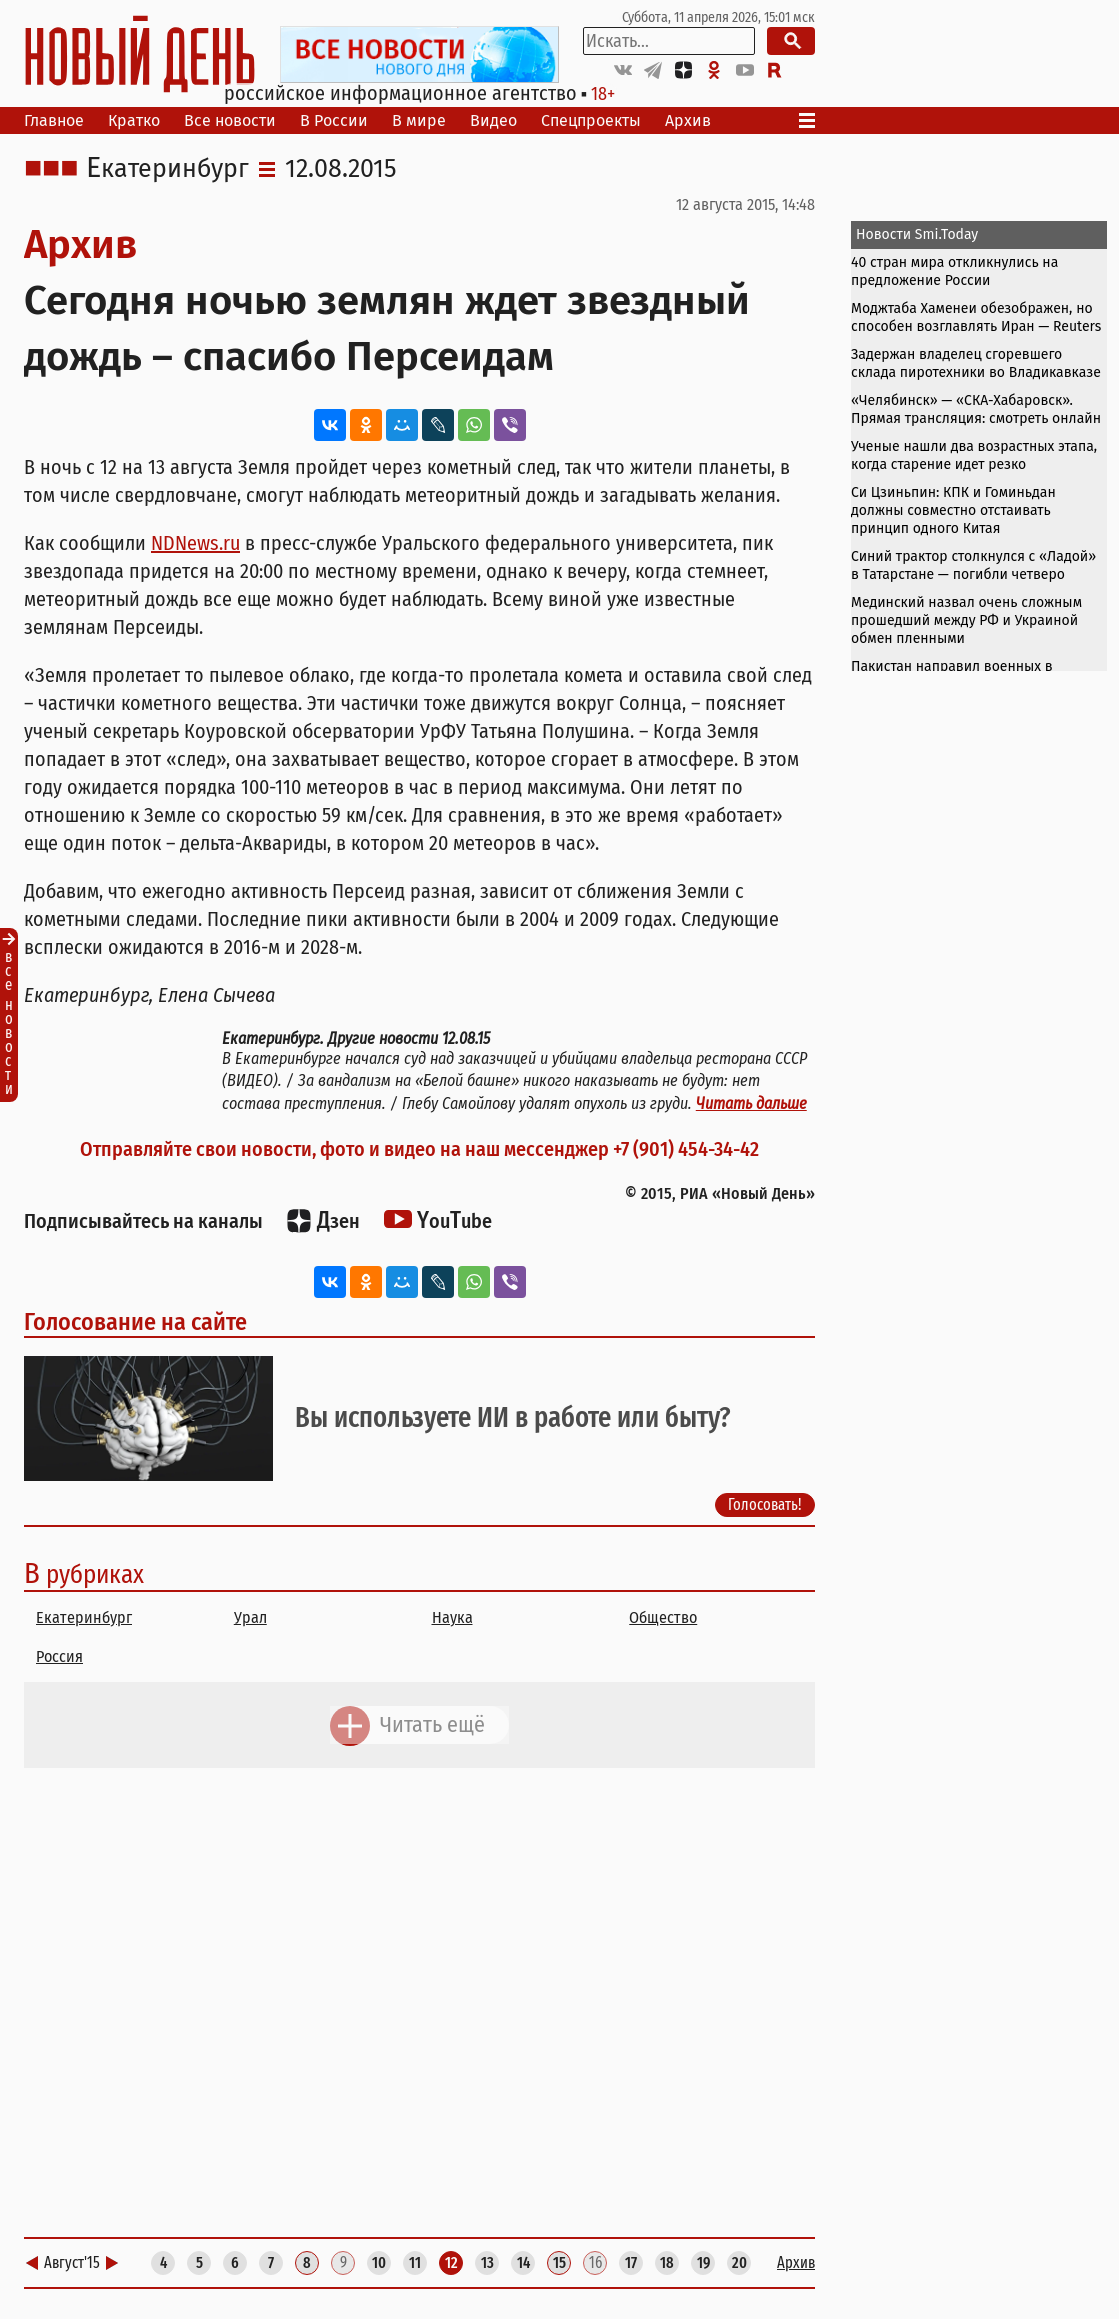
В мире (419, 120)
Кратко (134, 120)
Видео (493, 120)
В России (334, 120)
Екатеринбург (167, 169)
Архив (688, 120)
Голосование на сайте (135, 1322)
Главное (54, 120)
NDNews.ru (195, 543)
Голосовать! (765, 1504)
